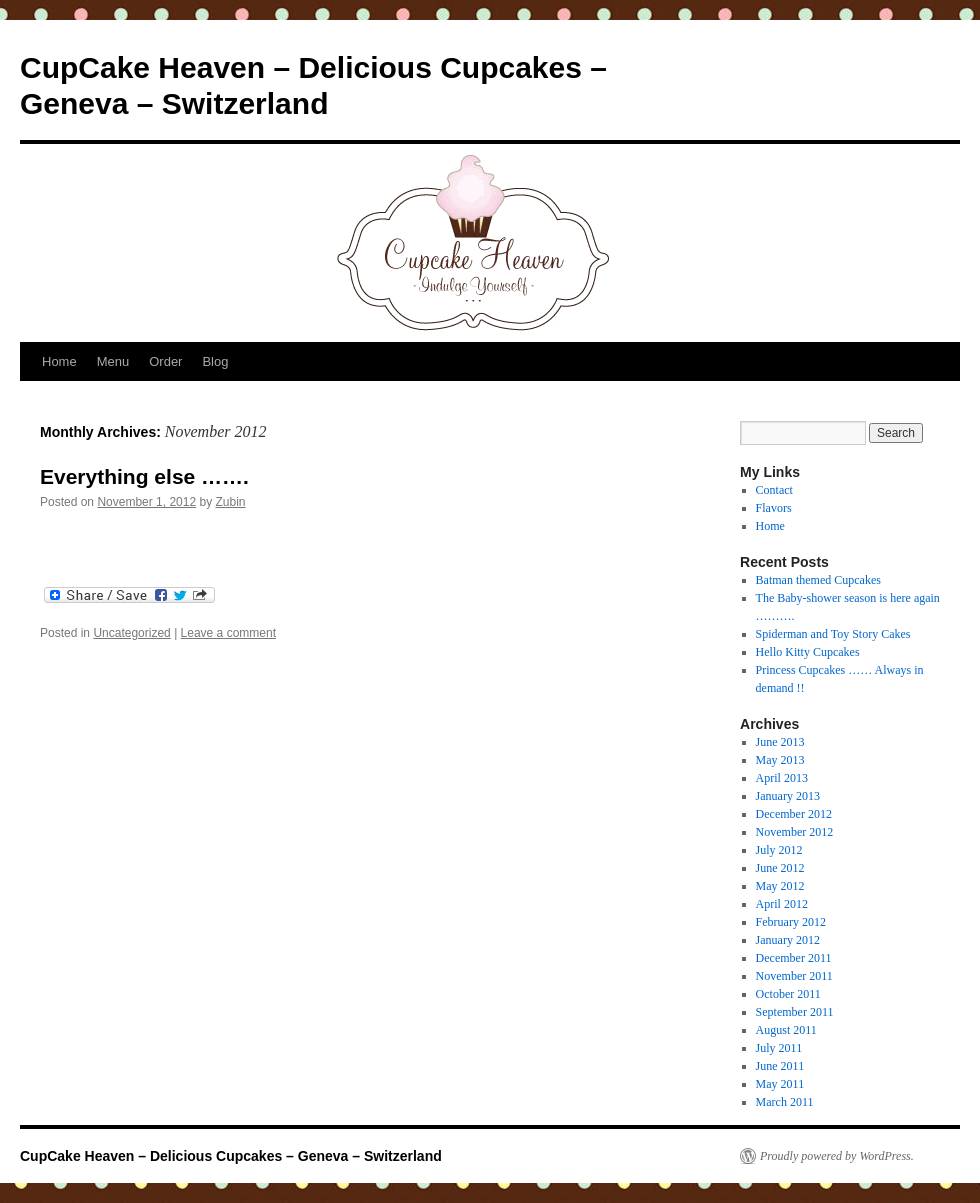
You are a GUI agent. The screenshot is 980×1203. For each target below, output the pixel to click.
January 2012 (788, 940)
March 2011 (785, 1102)
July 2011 (779, 1048)
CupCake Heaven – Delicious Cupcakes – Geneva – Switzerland (231, 1156)
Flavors (774, 508)
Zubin (231, 502)
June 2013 (780, 742)
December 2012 (794, 814)
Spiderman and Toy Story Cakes (833, 634)
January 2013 (788, 796)
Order (165, 361)
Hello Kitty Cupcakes (808, 652)
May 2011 (780, 1084)
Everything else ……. (144, 476)
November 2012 (795, 832)
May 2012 (780, 886)
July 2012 (779, 850)
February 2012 (791, 922)
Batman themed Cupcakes (818, 580)
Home (59, 361)
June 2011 (780, 1066)
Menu (113, 361)
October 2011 (788, 994)
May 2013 (780, 760)
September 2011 (795, 1012)
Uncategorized (131, 633)
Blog (215, 361)
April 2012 (782, 904)
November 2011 (794, 976)
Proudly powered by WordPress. (837, 1156)
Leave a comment (228, 633)
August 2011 (786, 1030)
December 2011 (794, 958)
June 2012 (780, 868)
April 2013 (782, 778)
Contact (774, 490)
